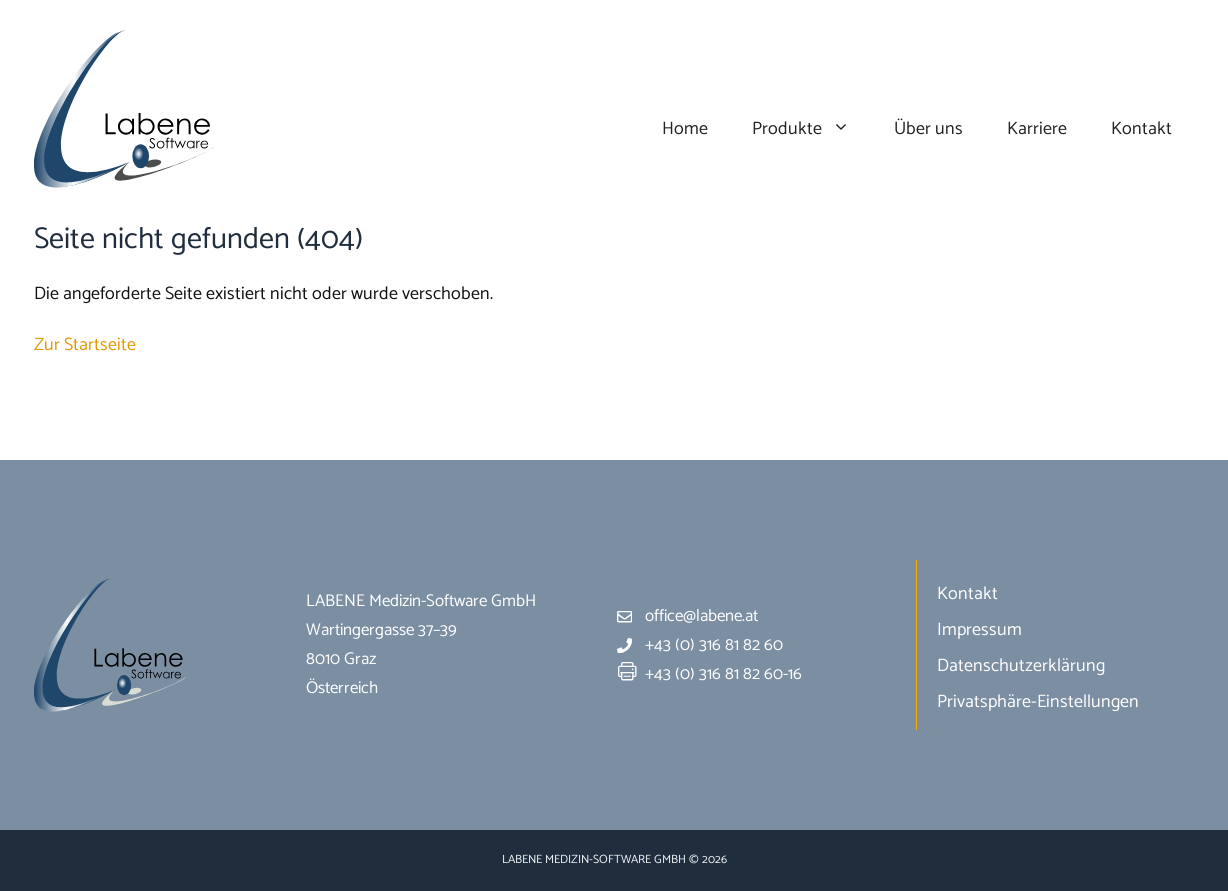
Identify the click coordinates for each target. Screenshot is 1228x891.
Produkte (812, 129)
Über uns (928, 129)
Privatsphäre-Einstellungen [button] (1038, 702)
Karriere (1037, 129)
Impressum (979, 630)
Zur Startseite (85, 345)
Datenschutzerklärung (1021, 666)
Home (685, 129)
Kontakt (1141, 129)
